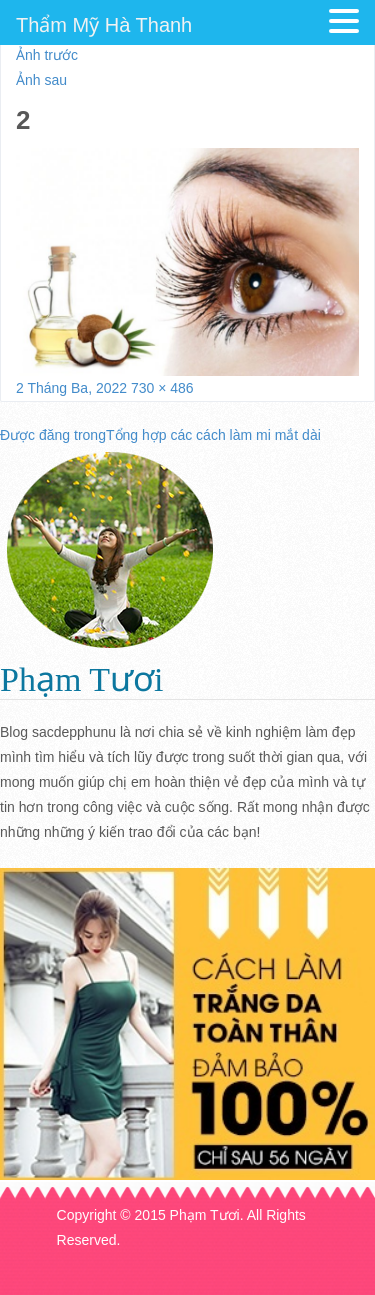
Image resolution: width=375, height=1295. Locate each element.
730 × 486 (162, 388)
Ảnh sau (41, 80)
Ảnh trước (47, 55)
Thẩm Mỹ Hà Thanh (104, 25)
